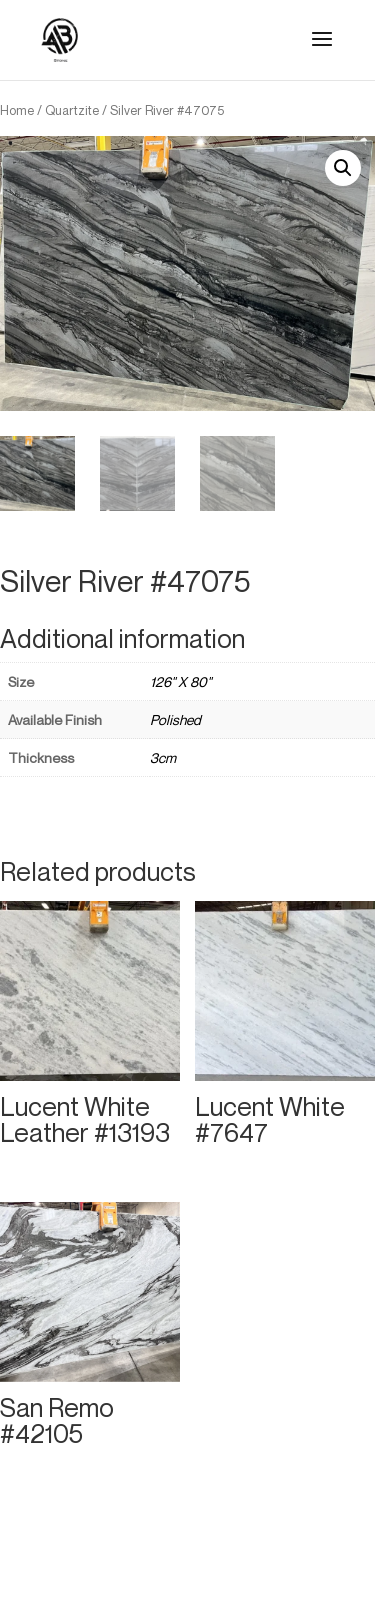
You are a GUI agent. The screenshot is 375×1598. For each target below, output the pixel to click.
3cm (163, 757)
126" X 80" (180, 681)
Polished (175, 719)
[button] (343, 168)
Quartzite (72, 110)
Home (17, 110)
